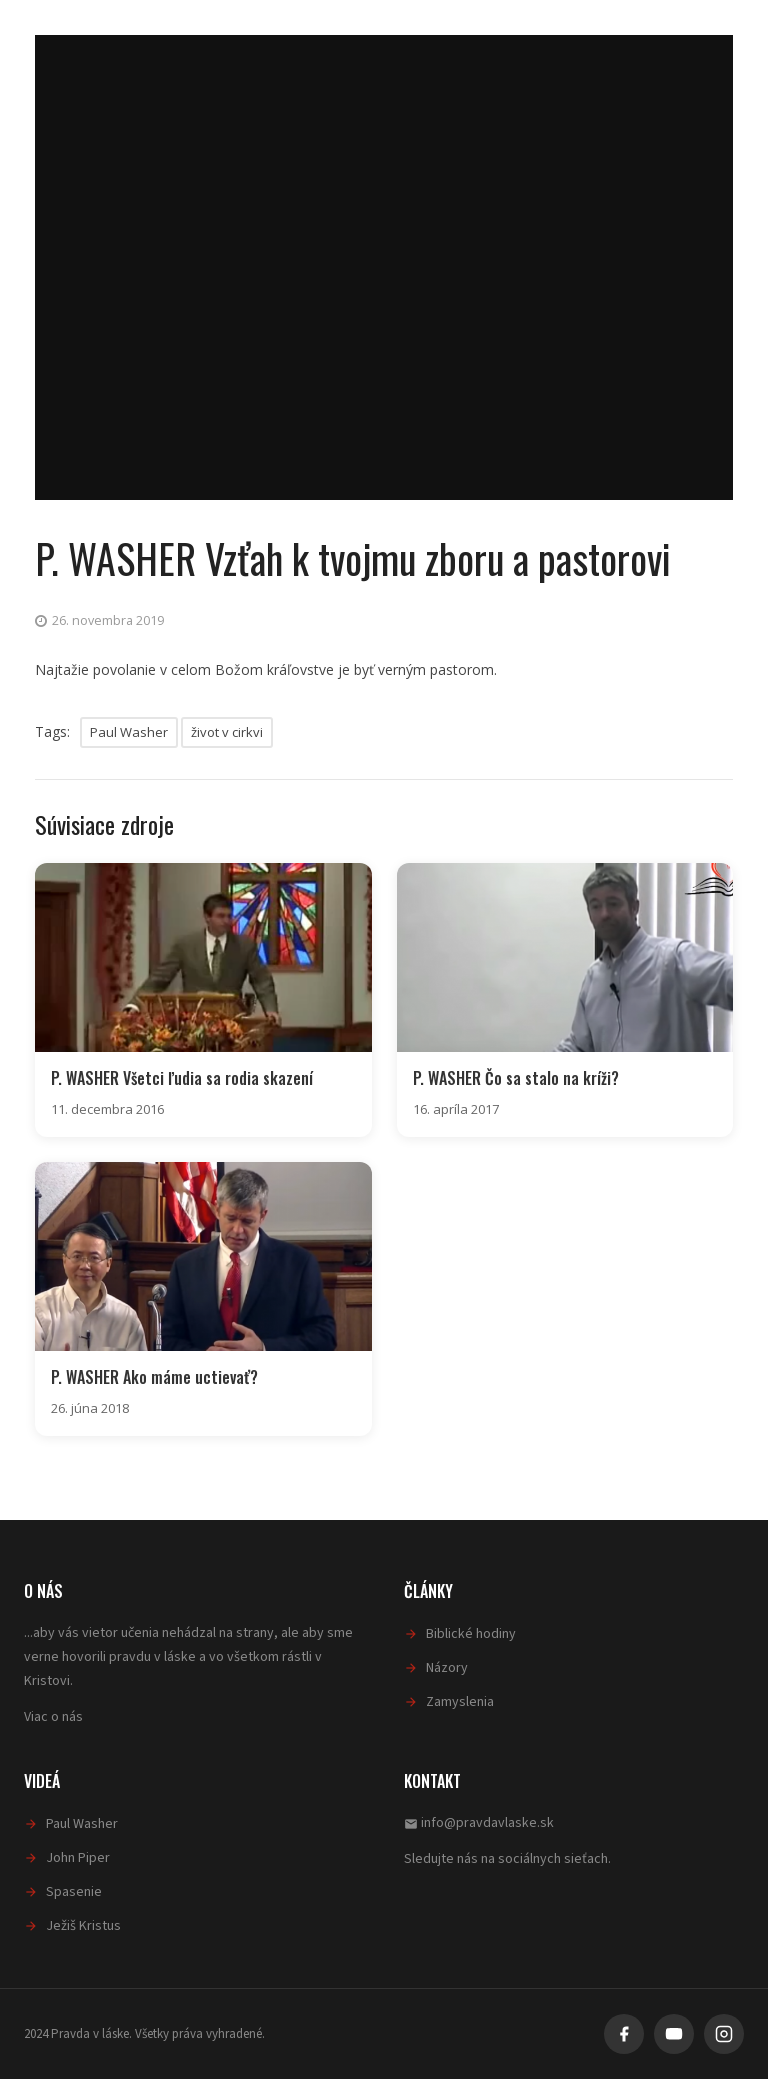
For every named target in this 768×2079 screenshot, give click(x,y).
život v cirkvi (227, 732)
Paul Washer (129, 732)
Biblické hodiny (471, 1634)
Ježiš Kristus (83, 1926)
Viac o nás (53, 1717)
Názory (447, 1668)
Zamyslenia (460, 1702)
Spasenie (74, 1892)
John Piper (78, 1858)
